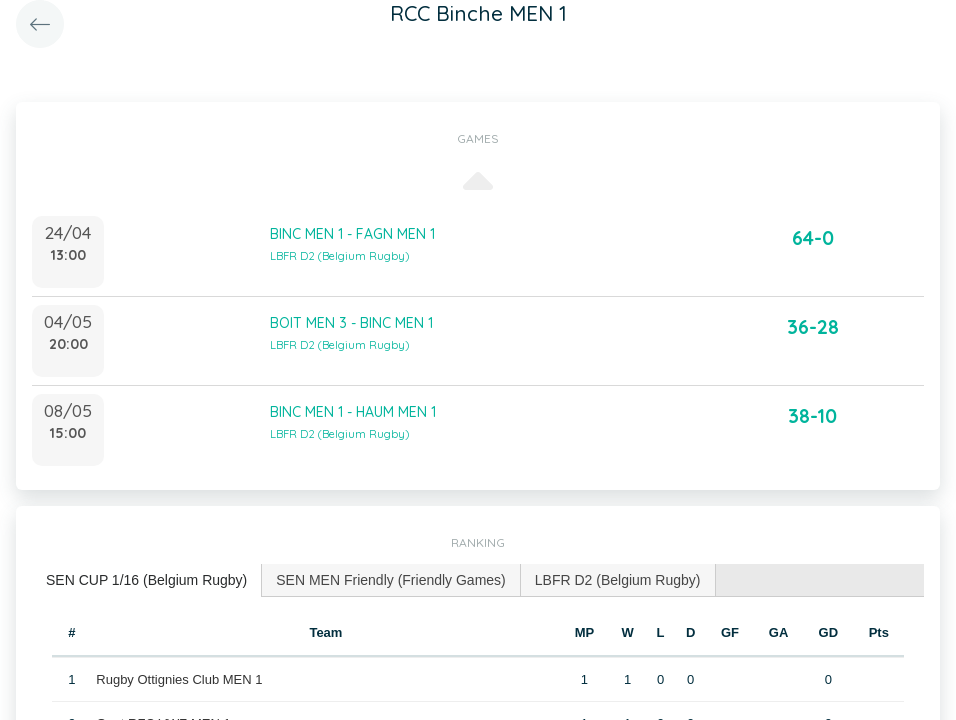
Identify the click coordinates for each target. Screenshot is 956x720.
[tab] (147, 580)
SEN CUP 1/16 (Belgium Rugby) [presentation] (146, 580)
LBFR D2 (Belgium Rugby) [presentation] (618, 580)
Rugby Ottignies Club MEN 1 (179, 679)
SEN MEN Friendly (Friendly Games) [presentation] (391, 580)
